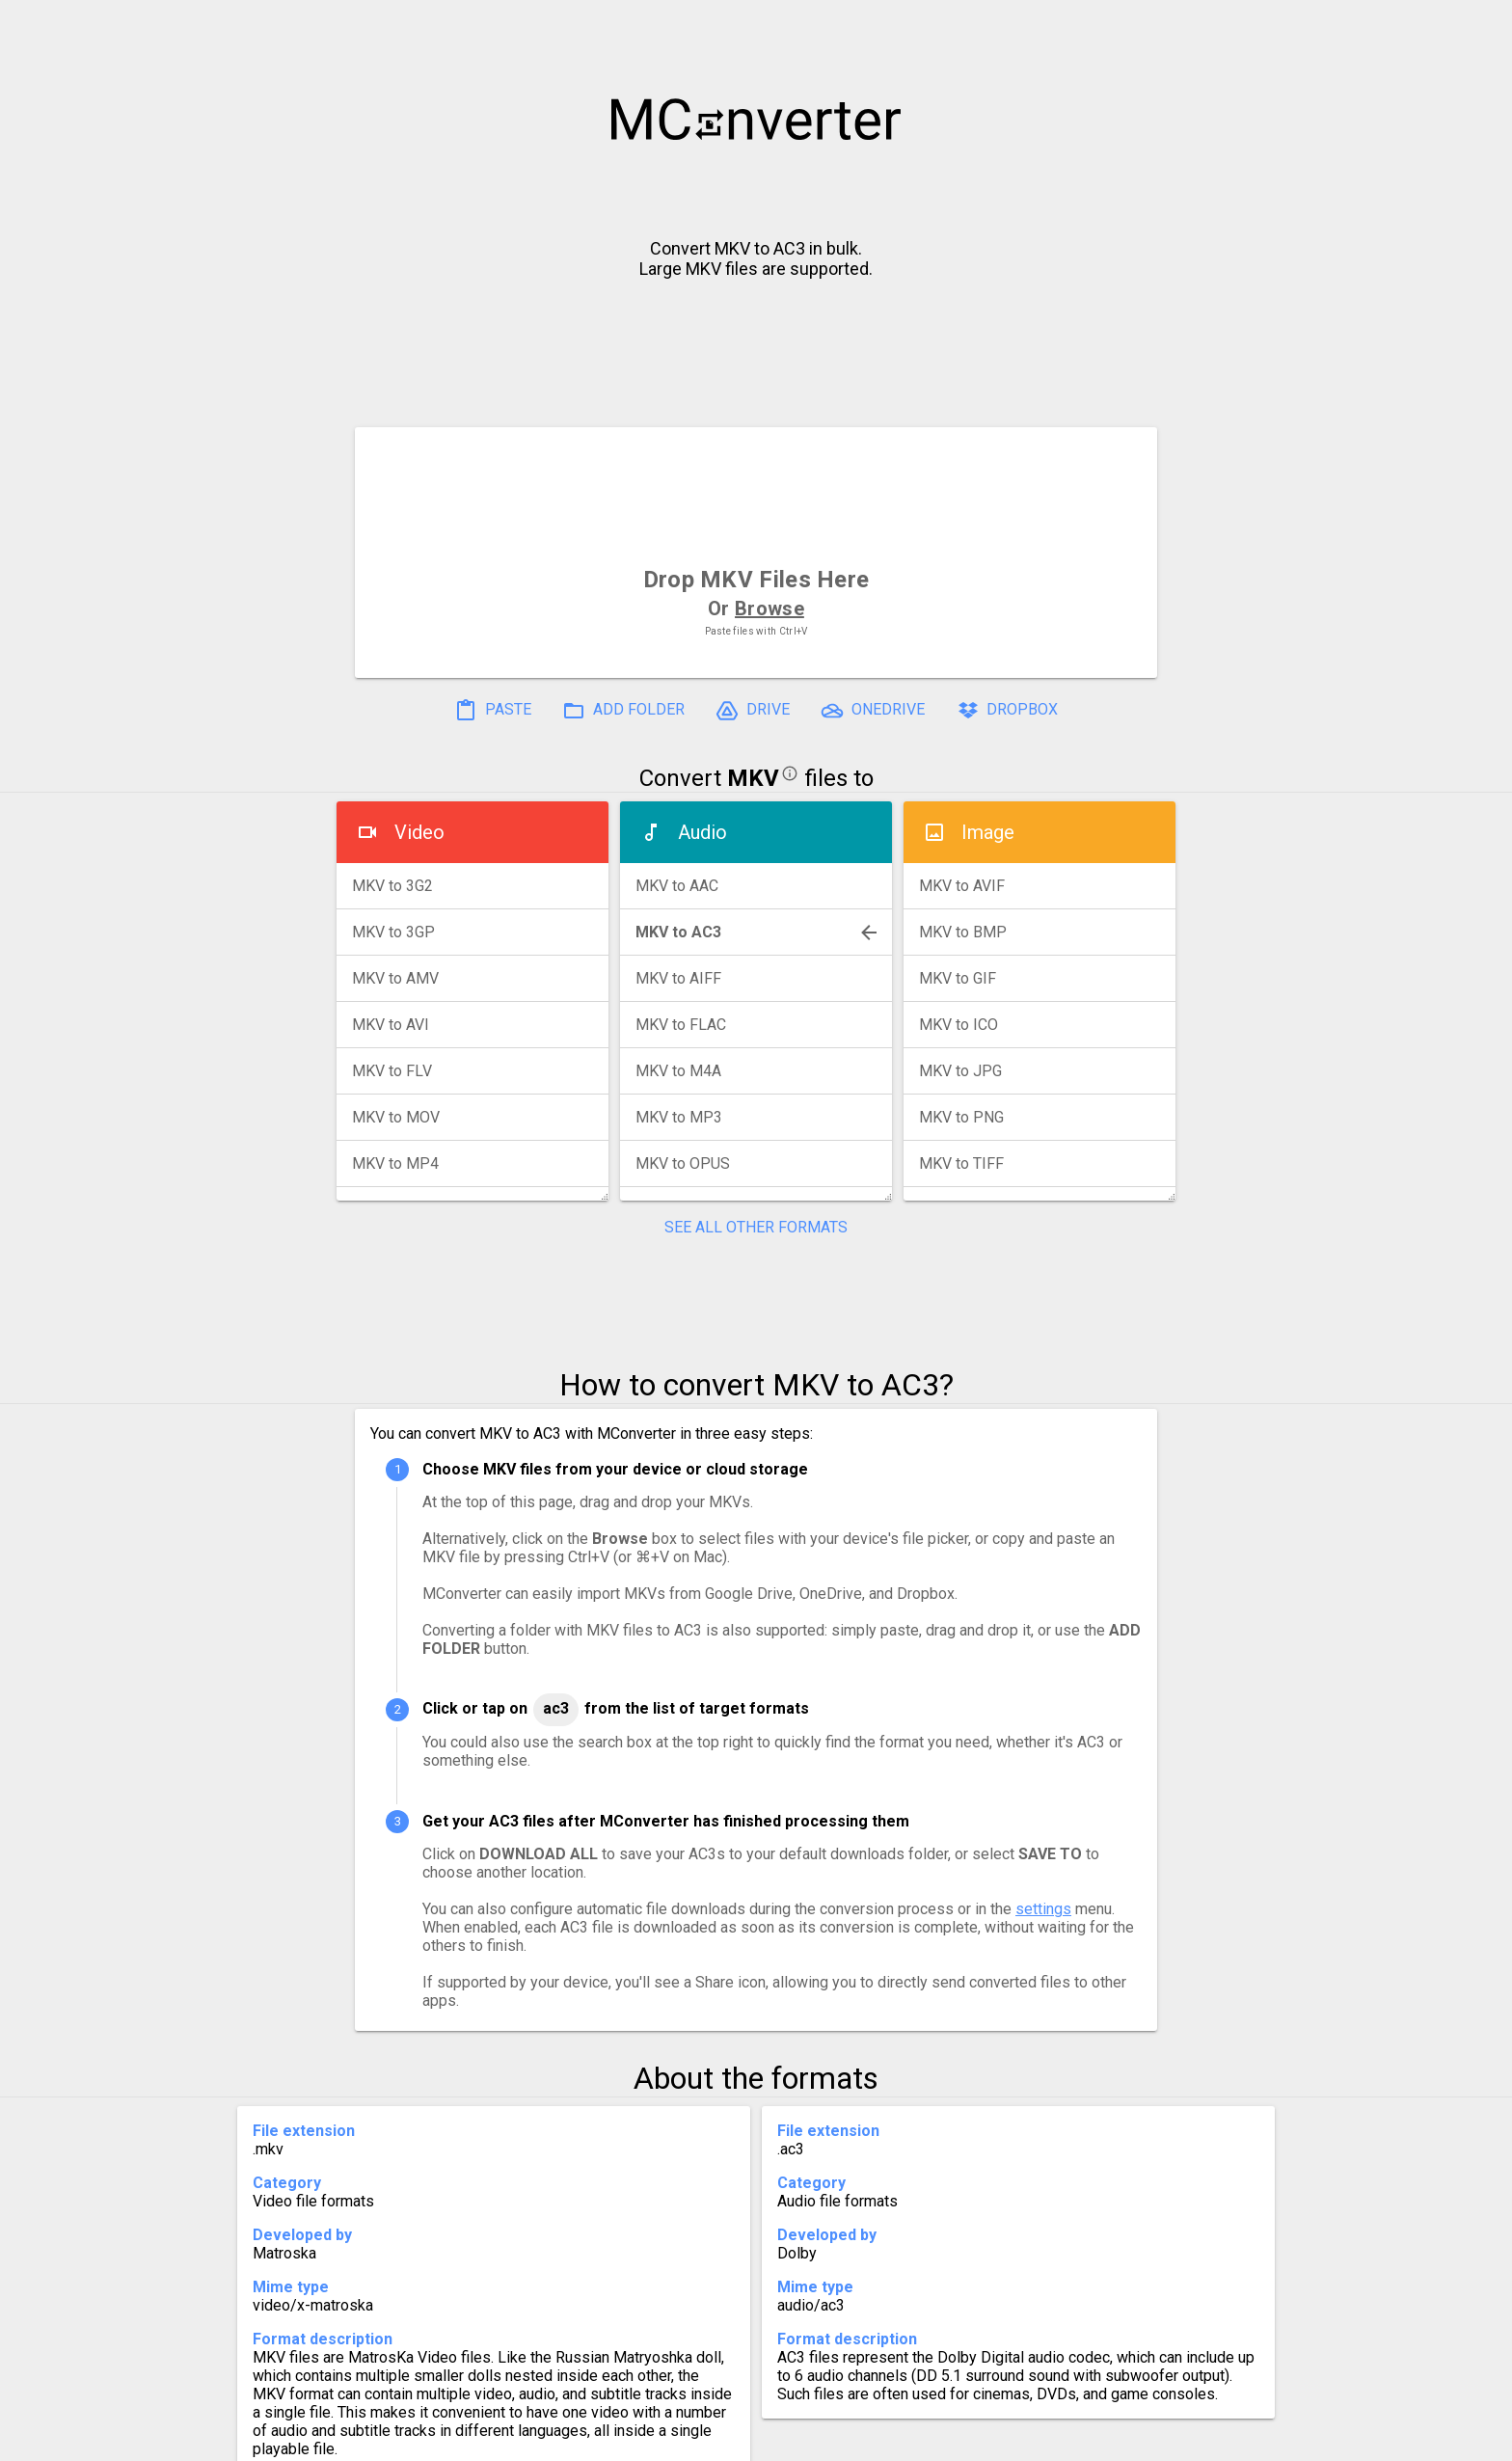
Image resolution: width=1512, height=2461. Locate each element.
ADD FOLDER (623, 710)
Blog (812, 2438)
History (423, 2438)
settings (1043, 1909)
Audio (702, 832)
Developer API (911, 2438)
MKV (753, 778)
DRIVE (753, 710)
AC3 (556, 1708)
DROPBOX (1007, 710)
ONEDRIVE (873, 710)
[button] (1479, 25)
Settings (513, 2438)
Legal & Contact (1055, 2438)
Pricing (602, 2438)
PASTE (492, 710)
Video (419, 832)
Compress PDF (712, 2438)
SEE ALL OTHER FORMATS (756, 1227)
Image (987, 832)
